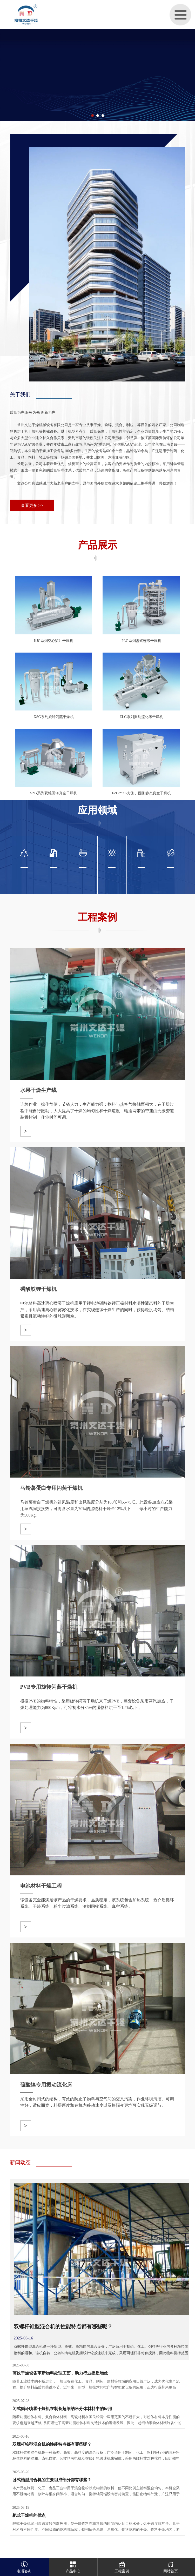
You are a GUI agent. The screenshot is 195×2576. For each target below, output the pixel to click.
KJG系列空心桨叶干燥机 (53, 641)
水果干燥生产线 (38, 1090)
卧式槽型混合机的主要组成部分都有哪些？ (51, 2480)
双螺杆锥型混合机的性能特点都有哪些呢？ (63, 2326)
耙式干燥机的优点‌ (29, 2515)
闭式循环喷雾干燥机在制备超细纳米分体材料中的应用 (62, 2408)
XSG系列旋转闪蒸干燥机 (54, 717)
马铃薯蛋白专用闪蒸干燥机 (51, 1488)
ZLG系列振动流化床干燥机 (141, 717)
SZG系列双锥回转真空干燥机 (53, 793)
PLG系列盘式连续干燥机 (141, 641)
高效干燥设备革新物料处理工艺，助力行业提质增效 (60, 2373)
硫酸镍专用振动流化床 (46, 2085)
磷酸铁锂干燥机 (38, 1289)
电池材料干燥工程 (41, 1886)
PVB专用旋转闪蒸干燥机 (48, 1687)
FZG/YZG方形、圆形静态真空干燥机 (141, 793)
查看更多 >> (32, 505)
